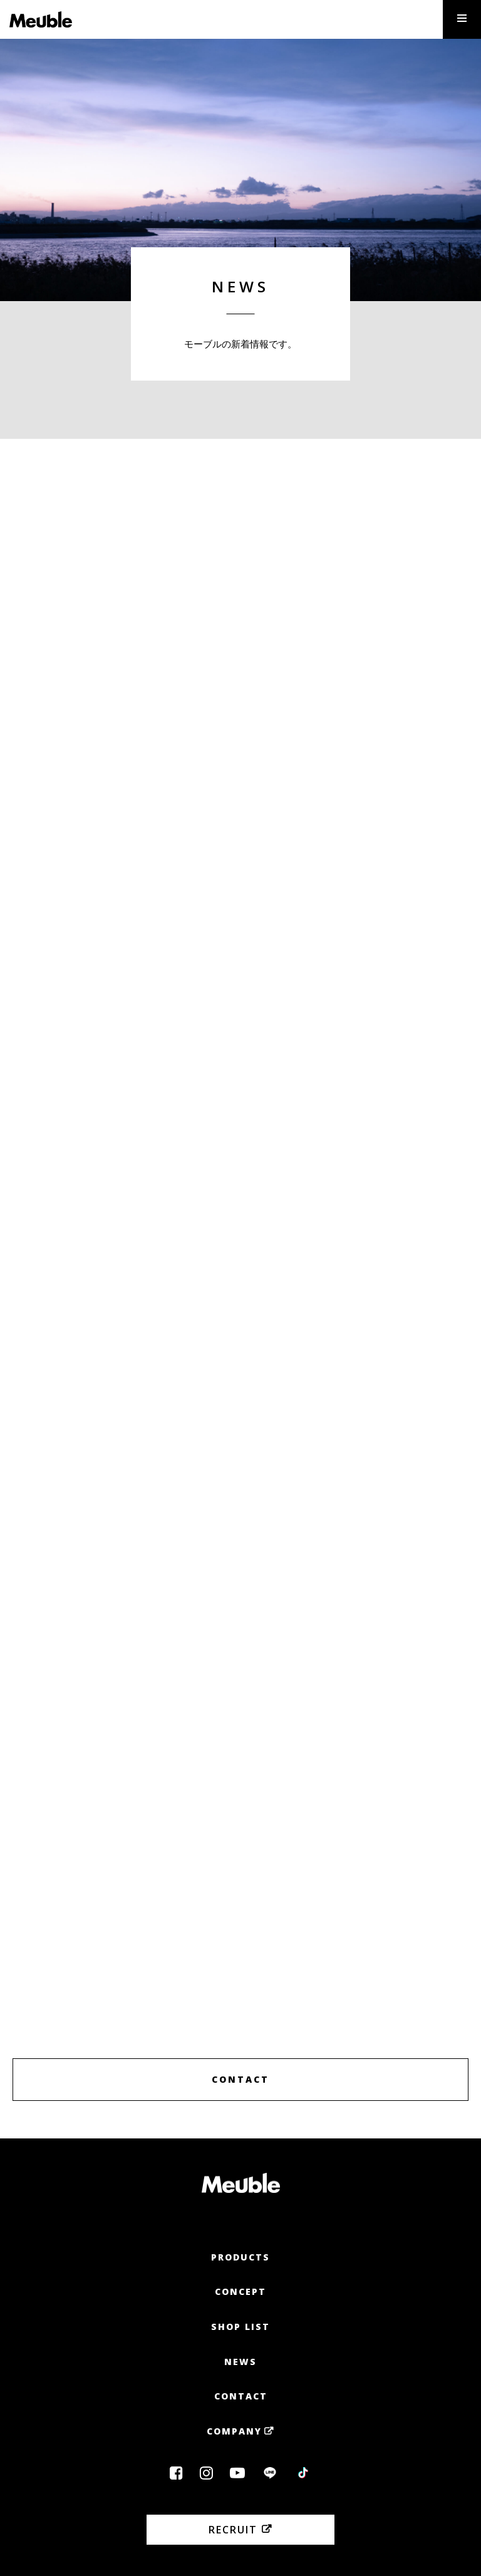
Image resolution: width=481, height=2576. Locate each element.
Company (234, 2431)
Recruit (233, 2530)
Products (240, 2257)
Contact (240, 2396)
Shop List (240, 2326)
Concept (240, 2291)
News (240, 2362)
